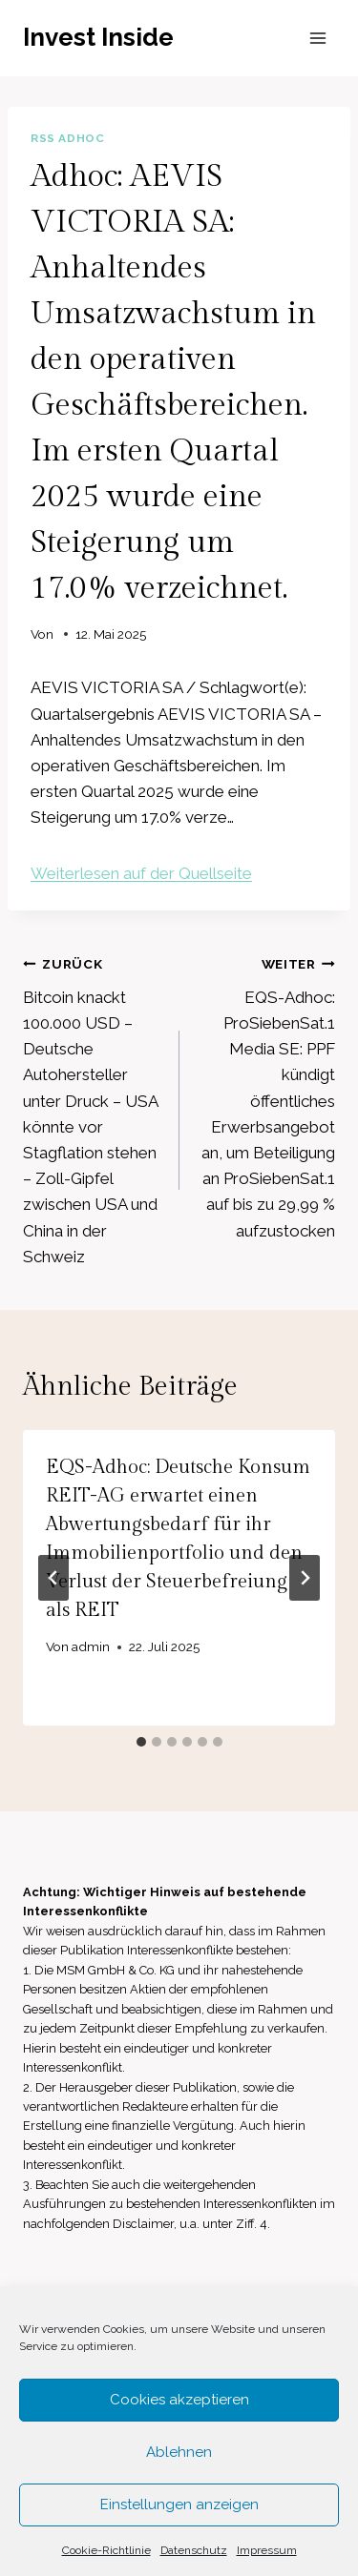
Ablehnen (179, 2452)
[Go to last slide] (53, 1578)
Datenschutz (193, 2550)
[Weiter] (304, 1578)
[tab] (141, 1742)
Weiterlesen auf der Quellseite (141, 873)
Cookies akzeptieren (179, 2399)
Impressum (267, 2550)
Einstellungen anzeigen (179, 2504)
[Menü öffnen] (317, 37)
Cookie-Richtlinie (106, 2550)
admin (91, 1646)
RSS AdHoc (67, 138)
